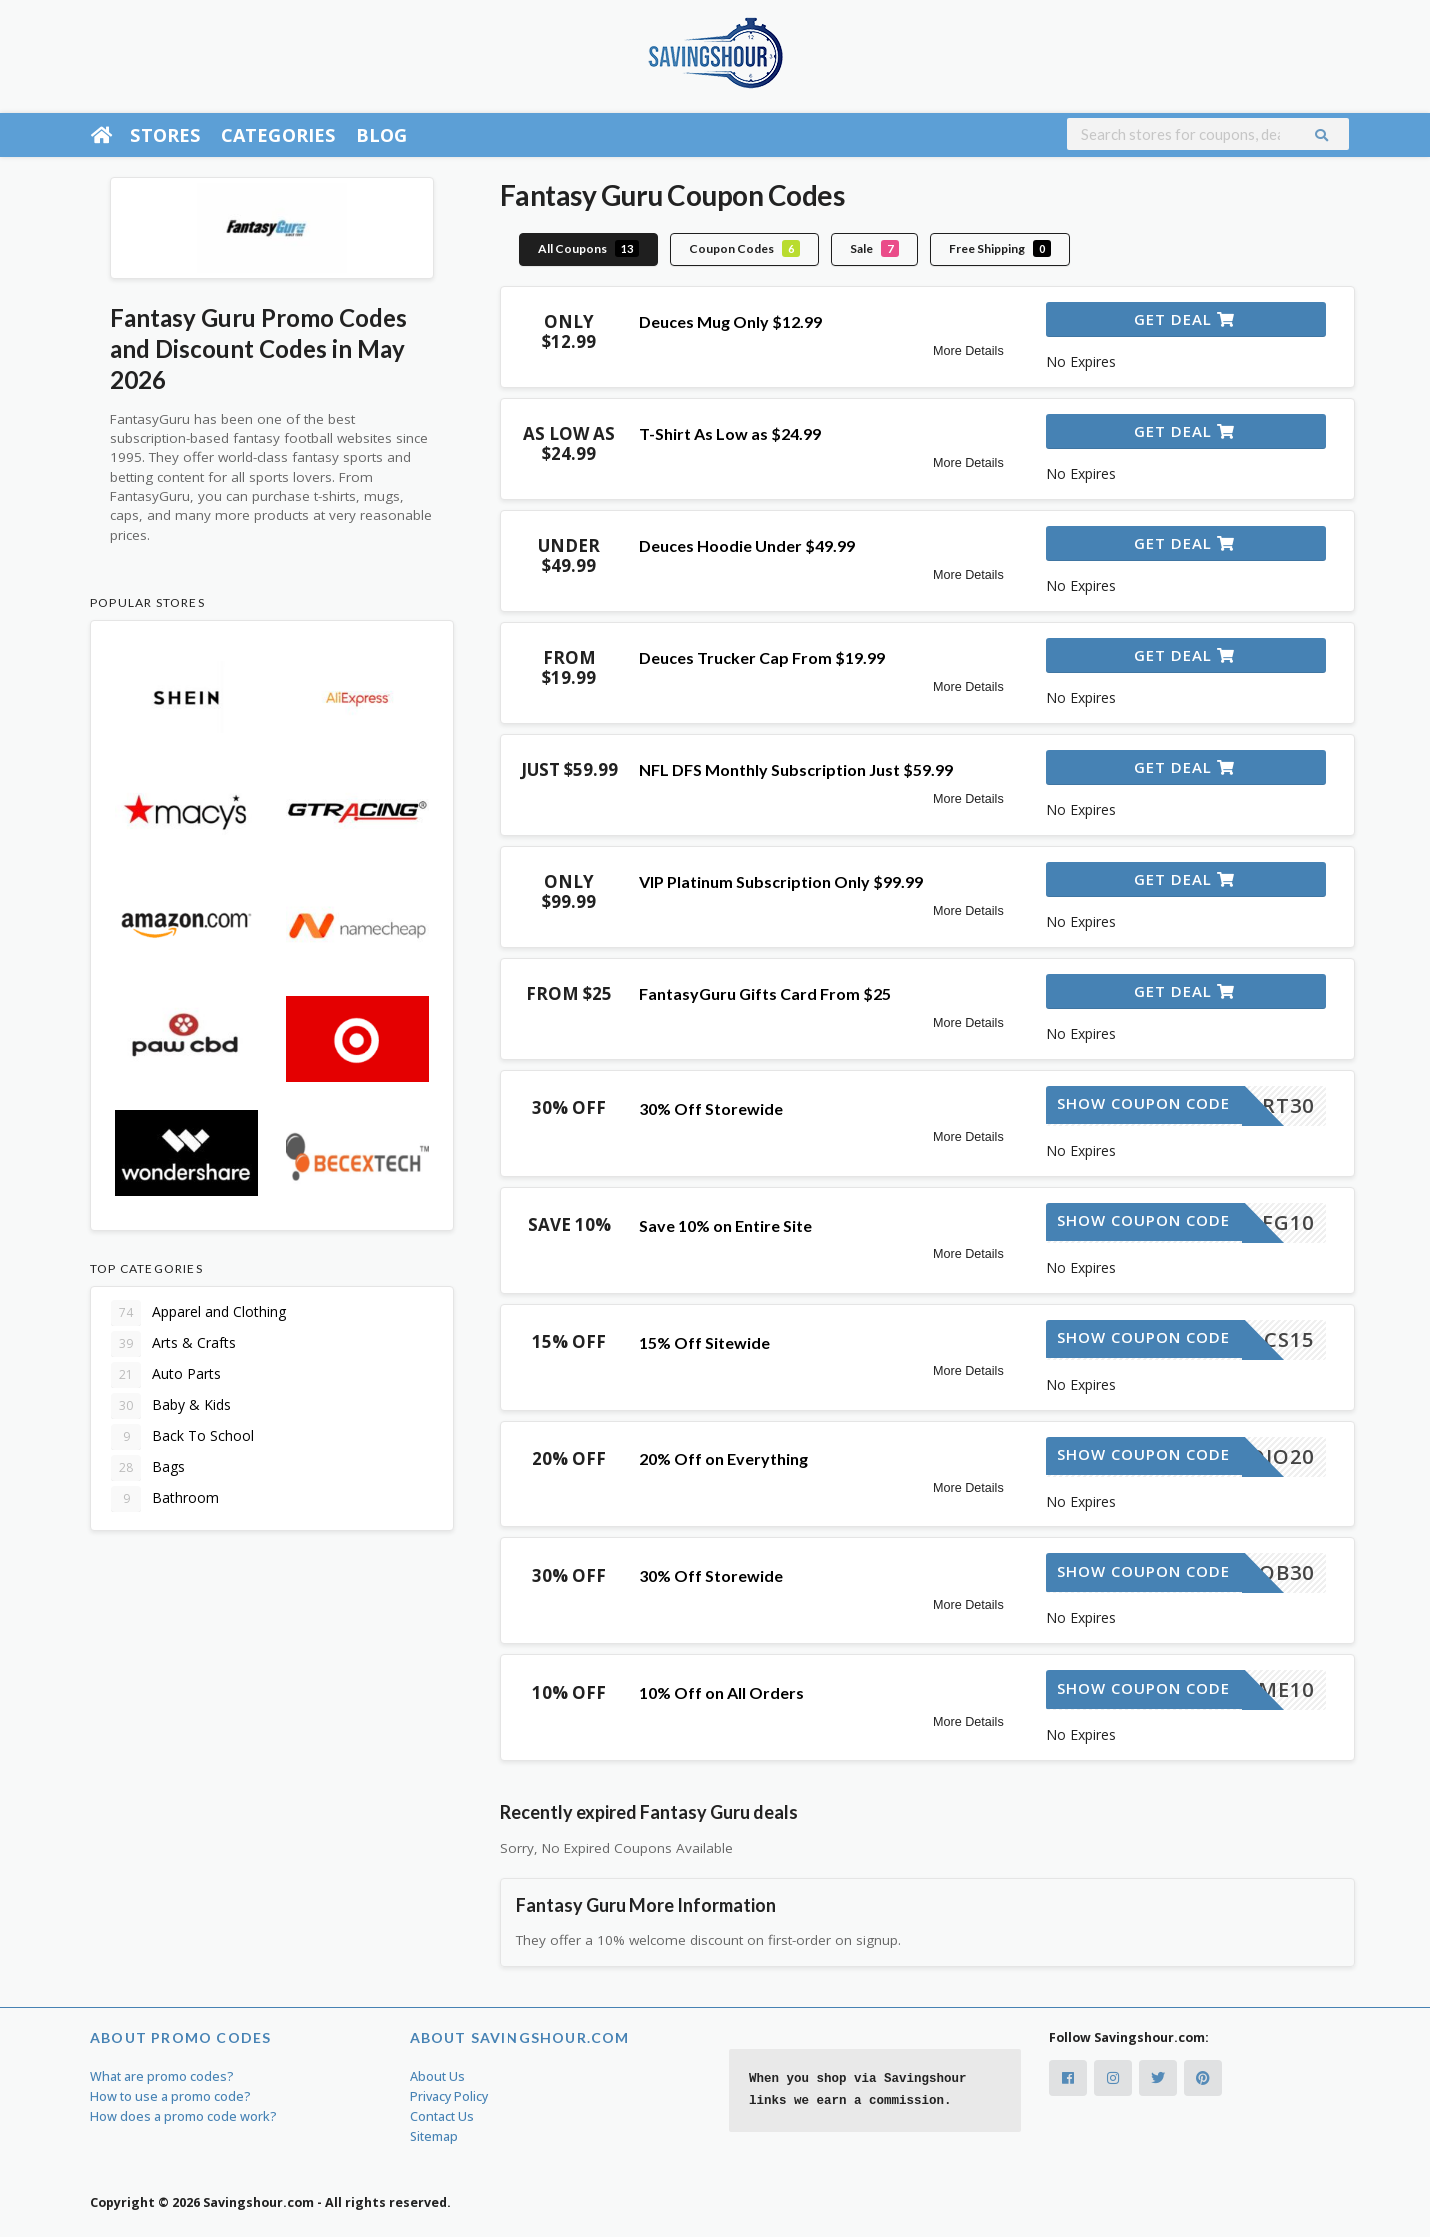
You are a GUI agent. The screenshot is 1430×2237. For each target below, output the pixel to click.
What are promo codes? (162, 2076)
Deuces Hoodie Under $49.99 (747, 545)
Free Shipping (1000, 248)
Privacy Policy (449, 2096)
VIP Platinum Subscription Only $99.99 (781, 881)
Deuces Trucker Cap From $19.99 (762, 657)
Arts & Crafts (173, 1344)
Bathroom (165, 1499)
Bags (148, 1468)
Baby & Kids (171, 1406)
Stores (165, 135)
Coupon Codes (744, 248)
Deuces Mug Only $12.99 (730, 321)
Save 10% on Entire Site (725, 1225)
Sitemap (434, 2136)
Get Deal (1184, 319)
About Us (437, 2076)
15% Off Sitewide (704, 1342)
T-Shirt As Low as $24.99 (730, 433)
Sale (874, 248)
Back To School (182, 1437)
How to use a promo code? (170, 2096)
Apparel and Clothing (198, 1313)
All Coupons (588, 248)
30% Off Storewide (711, 1108)
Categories (278, 135)
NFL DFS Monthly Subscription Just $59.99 (796, 769)
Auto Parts (166, 1375)
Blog (382, 135)
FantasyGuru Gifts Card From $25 (765, 993)
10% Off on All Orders (721, 1692)
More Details (968, 351)
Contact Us (442, 2116)
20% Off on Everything (723, 1458)
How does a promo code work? (183, 2116)
